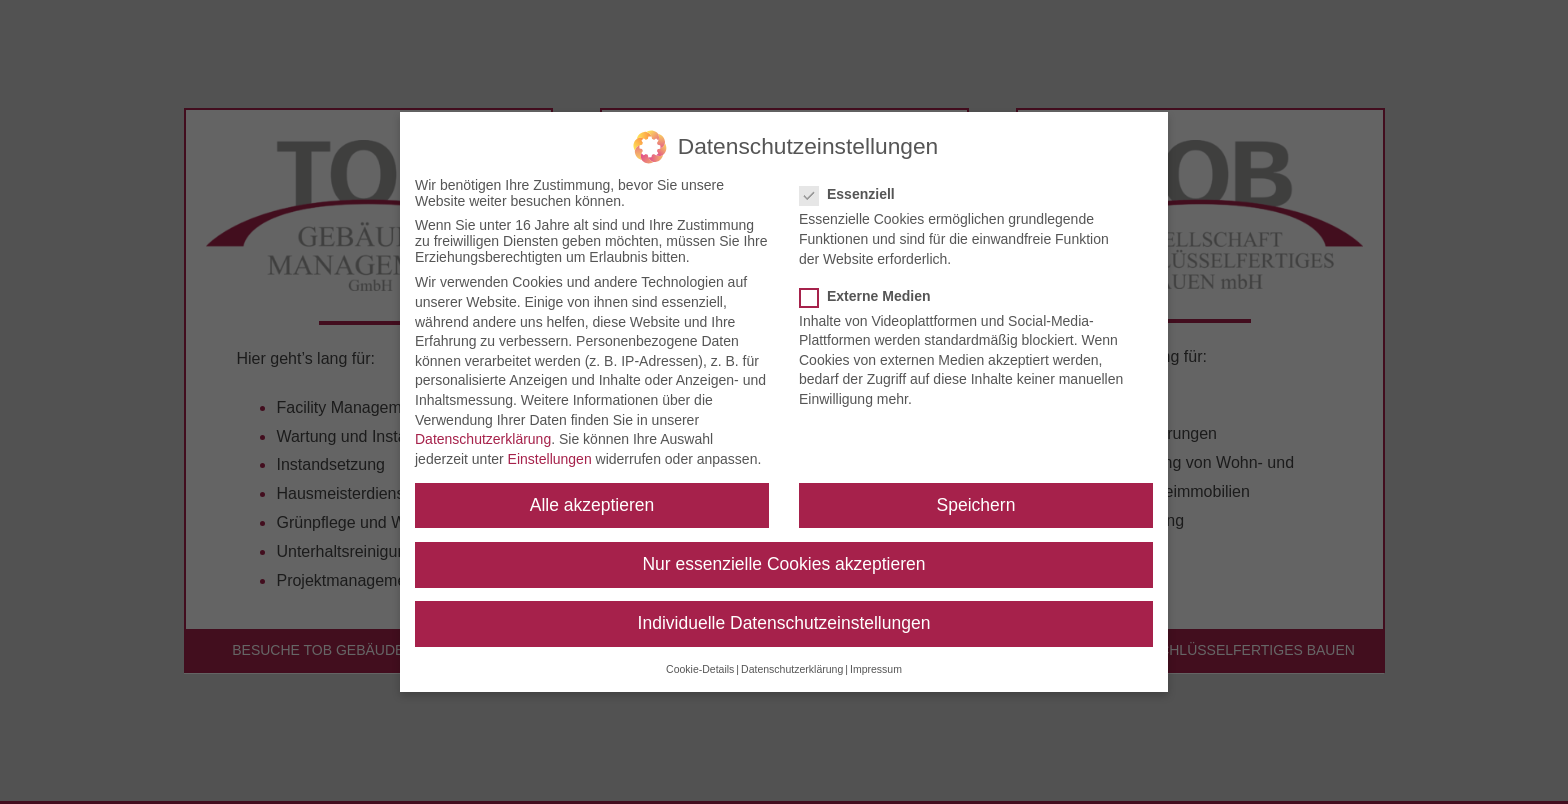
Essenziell (855, 185)
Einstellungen (550, 449)
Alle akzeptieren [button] (592, 495)
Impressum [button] (876, 660)
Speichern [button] (976, 495)
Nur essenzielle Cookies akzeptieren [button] (783, 554)
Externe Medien (873, 286)
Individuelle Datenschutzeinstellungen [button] (784, 613)
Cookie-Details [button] (700, 660)
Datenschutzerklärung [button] (792, 660)
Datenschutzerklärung (483, 430)
